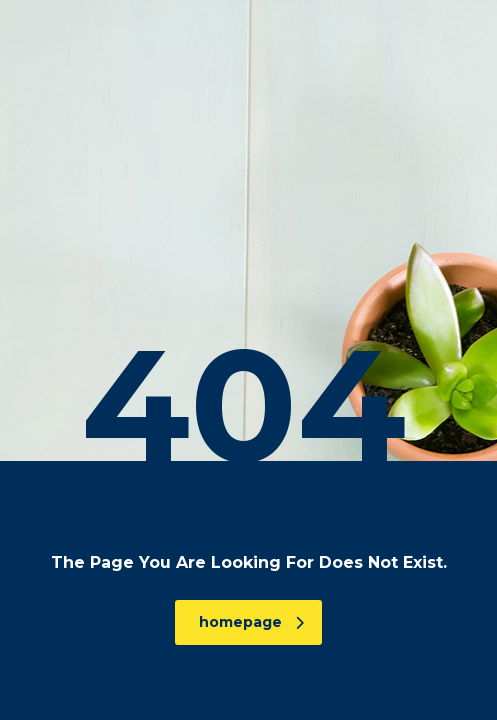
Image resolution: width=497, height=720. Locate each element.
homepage (251, 622)
